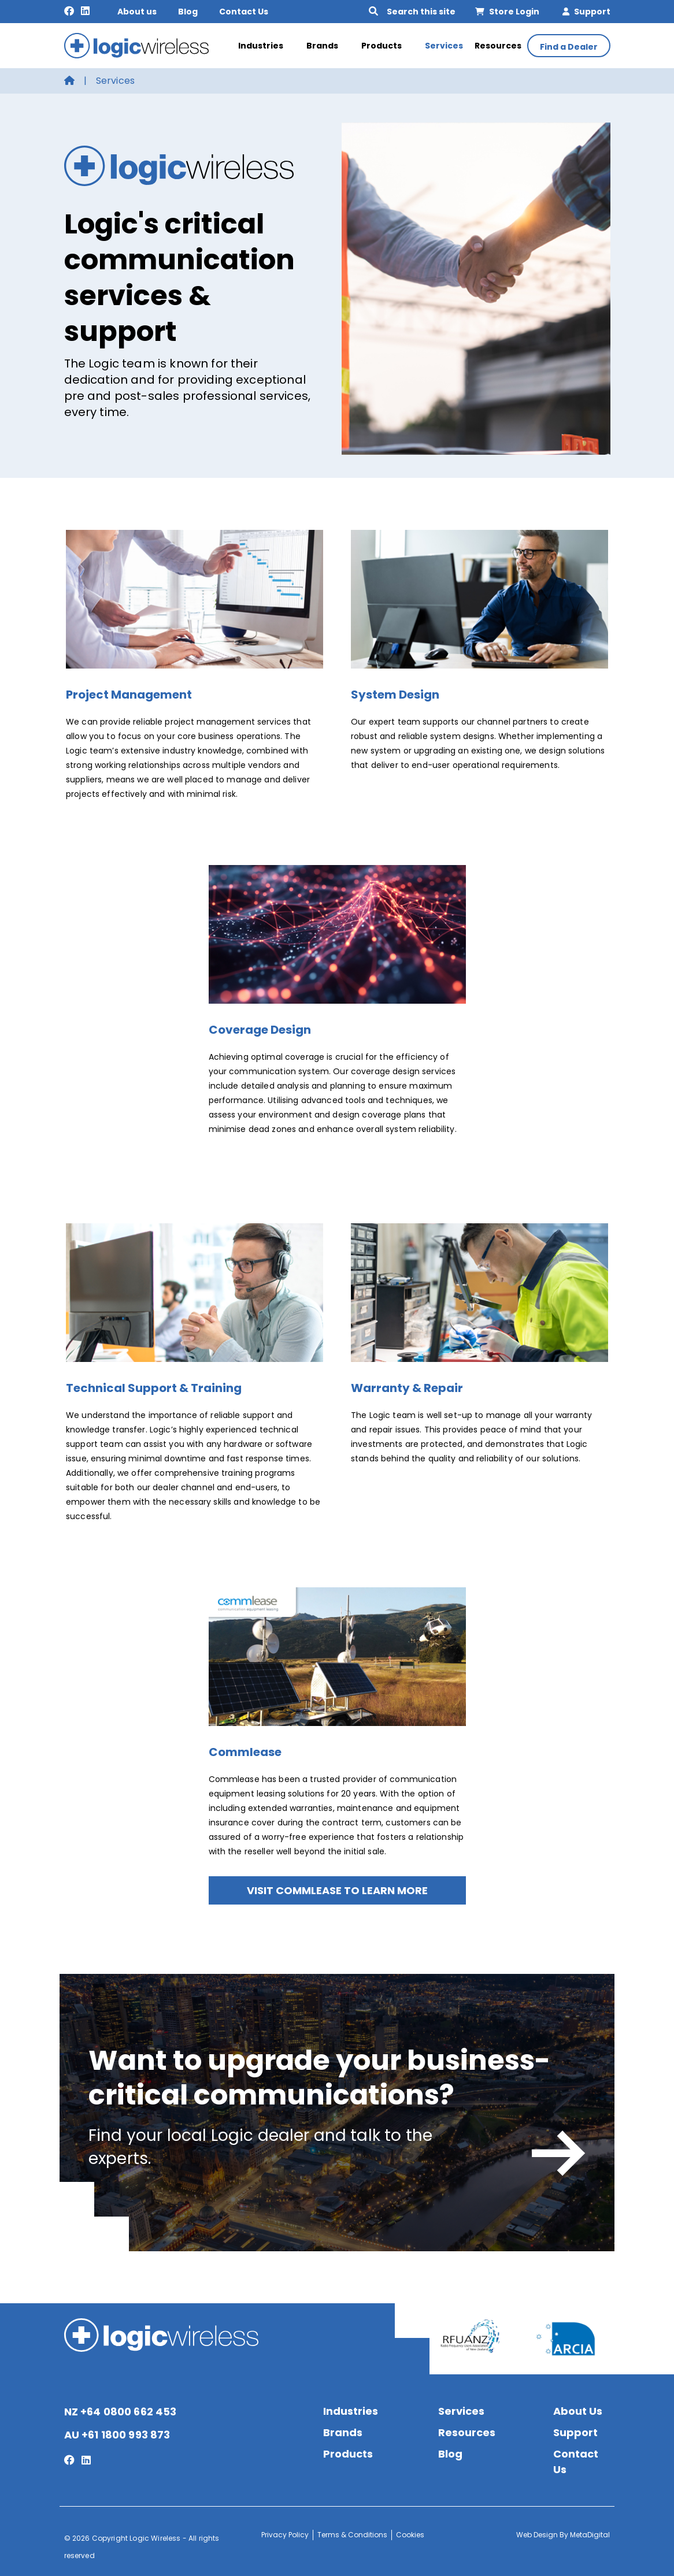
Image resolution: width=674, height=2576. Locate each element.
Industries (266, 45)
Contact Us (243, 11)
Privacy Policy (285, 2535)
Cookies (410, 2535)
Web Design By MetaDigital (563, 2535)
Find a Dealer (569, 47)
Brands (328, 45)
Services (444, 45)
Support (586, 11)
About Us (577, 2411)
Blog (188, 11)
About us (137, 11)
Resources (498, 45)
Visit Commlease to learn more (337, 1890)
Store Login (507, 11)
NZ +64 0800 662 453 (120, 2411)
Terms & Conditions (352, 2535)
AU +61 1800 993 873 (117, 2434)
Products (387, 45)
